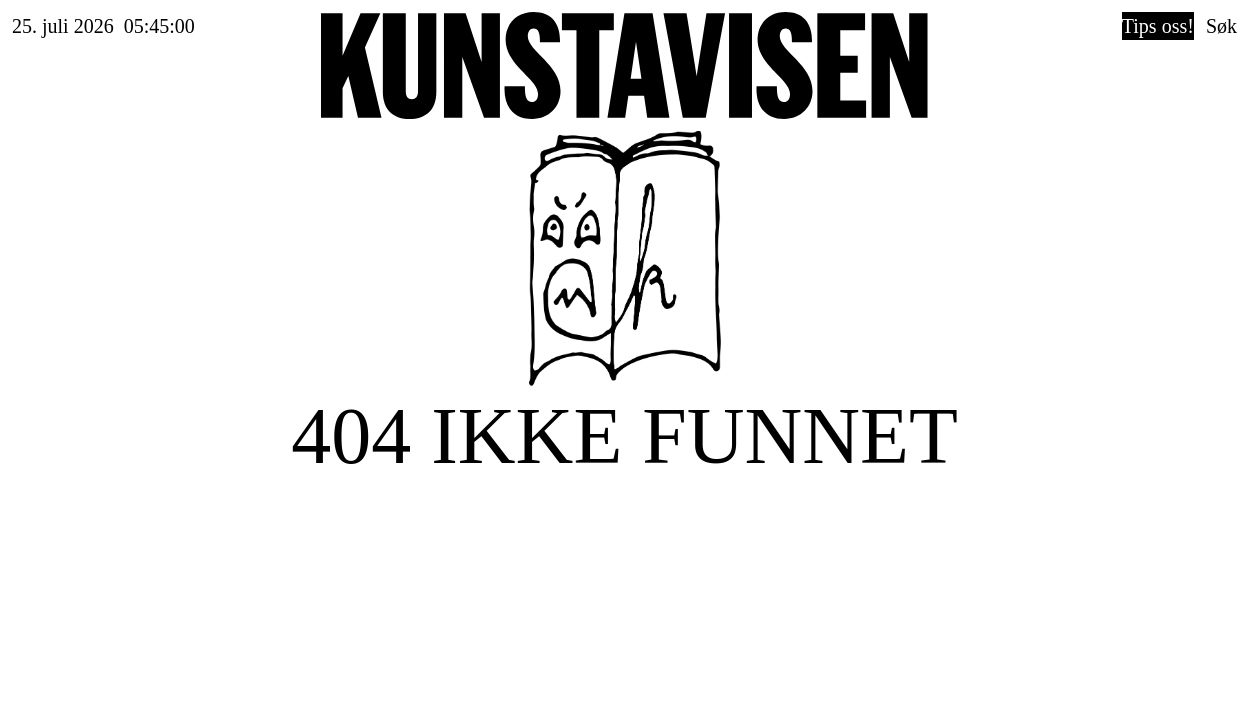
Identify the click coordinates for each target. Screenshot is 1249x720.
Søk (1221, 26)
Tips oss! (1158, 26)
